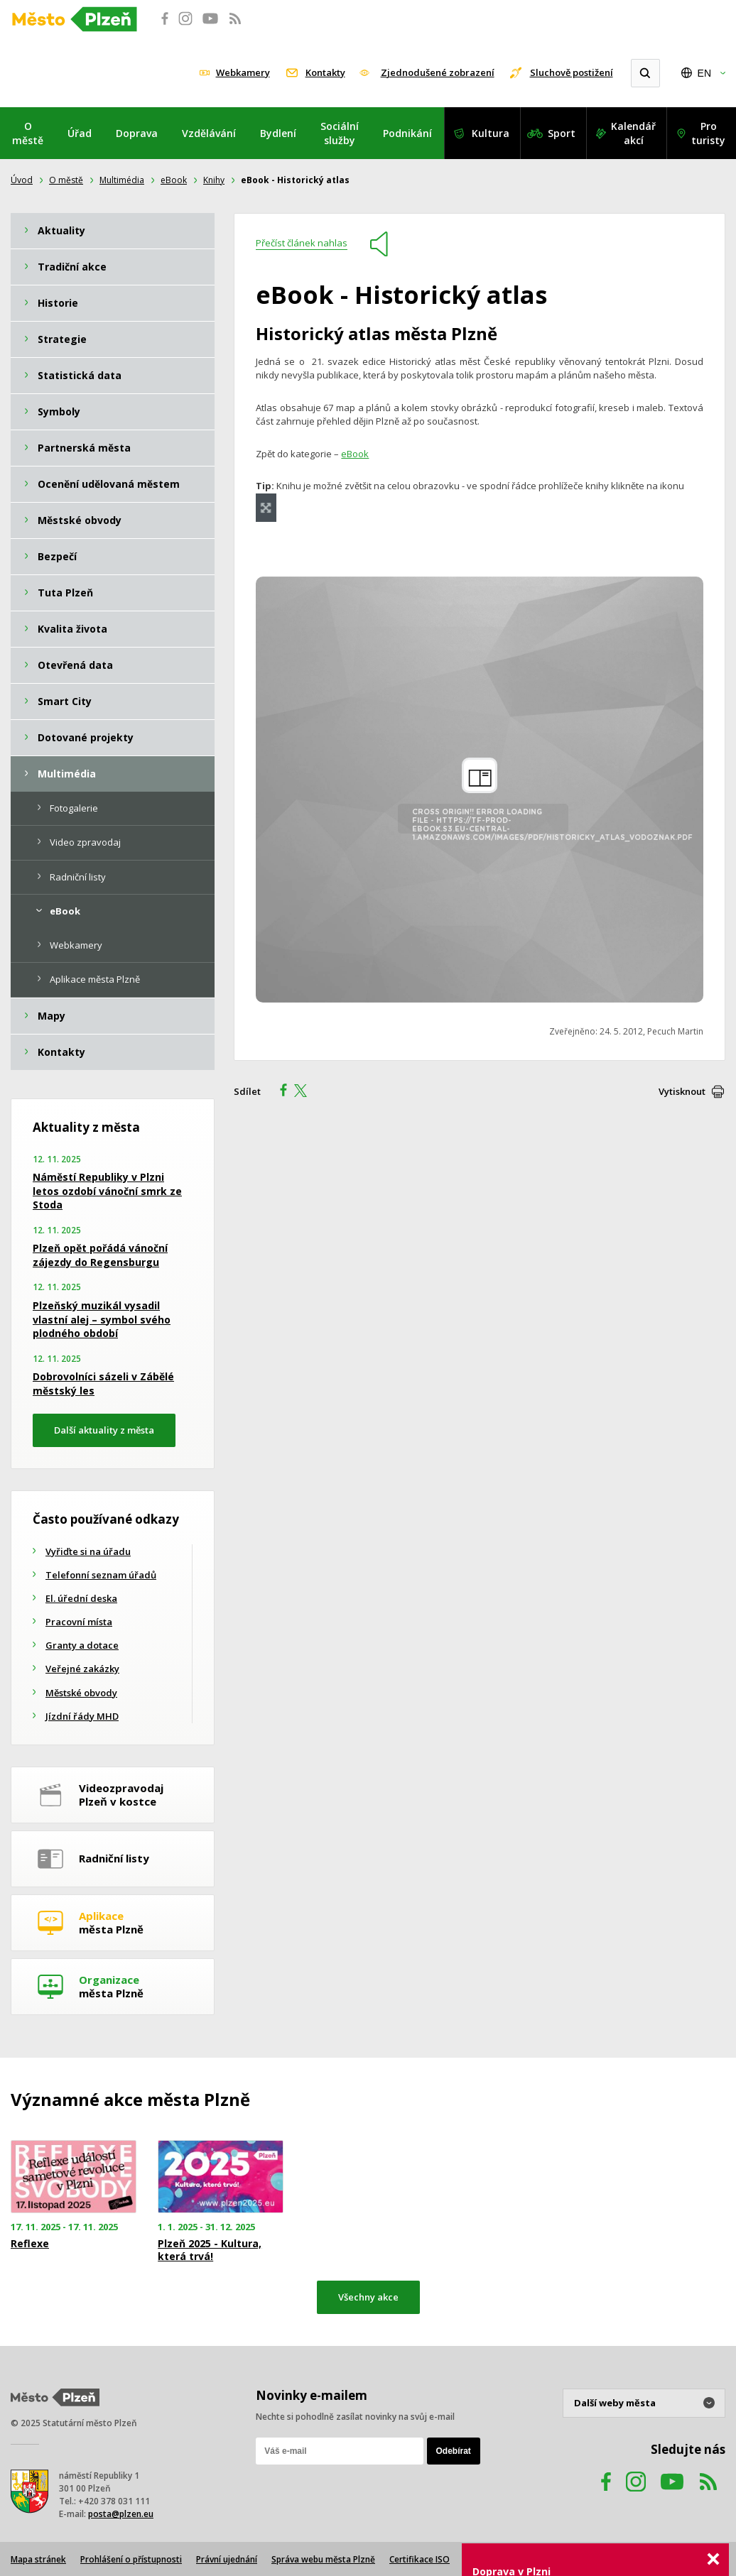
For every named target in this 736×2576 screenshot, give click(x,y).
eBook (174, 180)
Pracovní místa (78, 1621)
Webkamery (243, 72)
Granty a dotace (82, 1645)
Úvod (22, 180)
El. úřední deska (81, 1598)
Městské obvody (81, 1692)
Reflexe (30, 2243)
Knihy (213, 180)
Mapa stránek (38, 2559)
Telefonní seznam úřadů (100, 1574)
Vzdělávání (209, 133)
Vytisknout (682, 1091)
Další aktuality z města (104, 1430)
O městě (27, 133)
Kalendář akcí (633, 133)
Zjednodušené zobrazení (437, 72)
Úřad (79, 133)
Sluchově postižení (571, 72)
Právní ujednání (226, 2559)
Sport (561, 133)
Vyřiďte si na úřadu (88, 1551)
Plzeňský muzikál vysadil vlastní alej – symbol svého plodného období (102, 1319)
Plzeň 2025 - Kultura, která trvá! (209, 2250)
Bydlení (278, 133)
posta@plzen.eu (120, 2514)
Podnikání (407, 133)
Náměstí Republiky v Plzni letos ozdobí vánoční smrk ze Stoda (107, 1190)
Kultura (490, 133)
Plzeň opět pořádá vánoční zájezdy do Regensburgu (100, 1255)
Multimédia (121, 180)
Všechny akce (368, 2297)
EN (704, 73)
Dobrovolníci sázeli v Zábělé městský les (103, 1383)
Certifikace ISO (419, 2559)
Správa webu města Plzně (323, 2559)
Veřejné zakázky (82, 1668)
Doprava (137, 133)
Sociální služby (339, 133)
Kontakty (325, 72)
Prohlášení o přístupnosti (131, 2559)
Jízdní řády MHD (82, 1716)
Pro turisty (708, 133)
